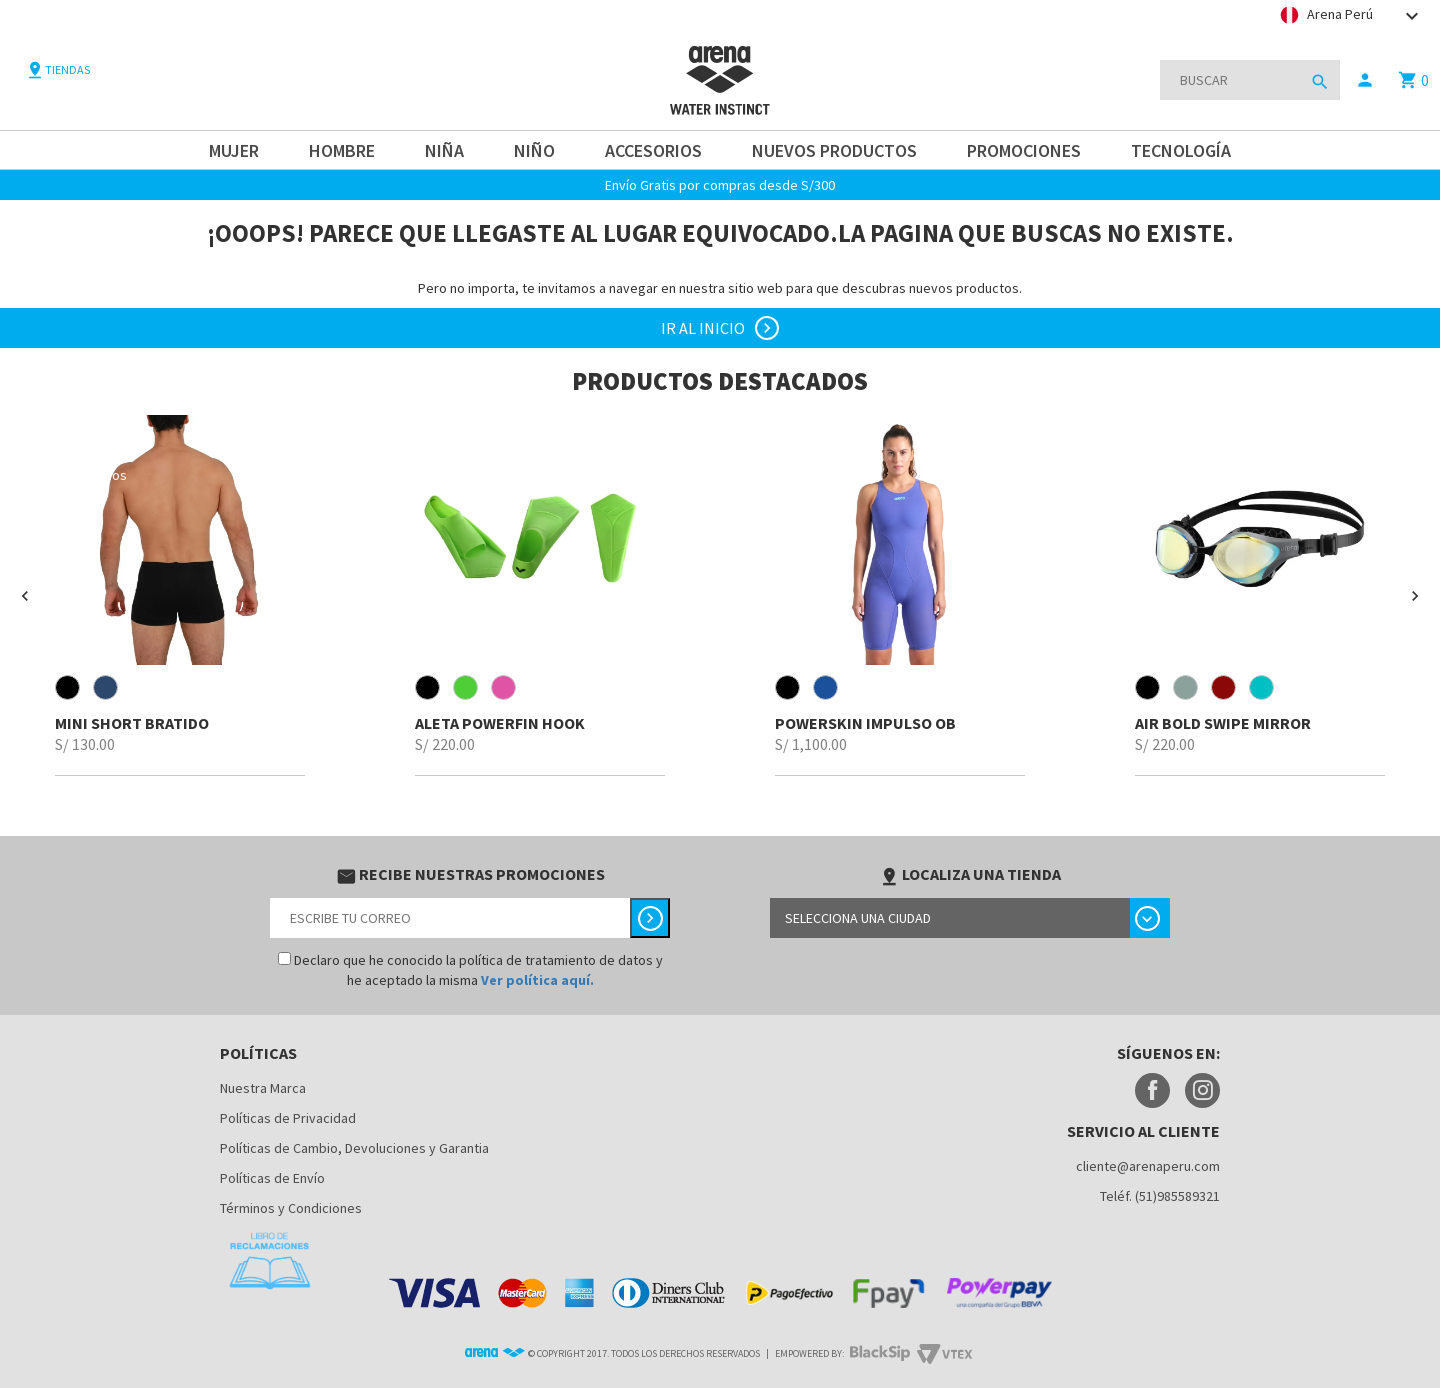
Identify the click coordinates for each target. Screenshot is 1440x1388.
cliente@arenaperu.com (1148, 1166)
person (1365, 80)
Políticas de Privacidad (288, 1118)
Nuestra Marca (263, 1088)
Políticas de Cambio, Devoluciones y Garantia (354, 1148)
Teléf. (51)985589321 (1160, 1196)
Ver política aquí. (537, 980)
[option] (180, 595)
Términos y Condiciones (291, 1208)
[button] (25, 596)
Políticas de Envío (272, 1178)
